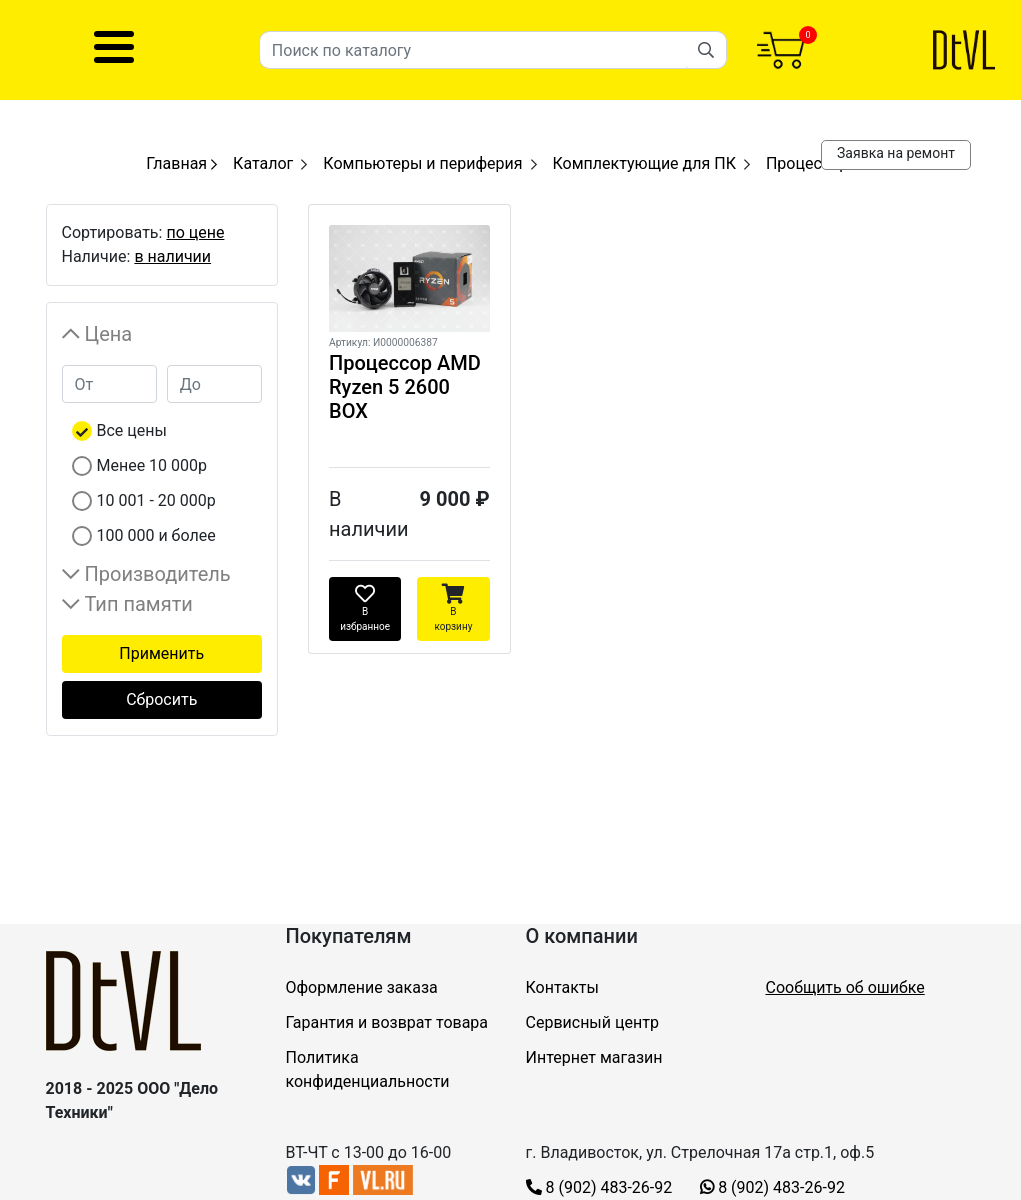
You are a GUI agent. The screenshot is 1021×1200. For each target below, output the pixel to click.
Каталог (263, 163)
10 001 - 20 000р (156, 500)
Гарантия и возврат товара (387, 1022)
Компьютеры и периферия (422, 163)
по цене (195, 232)
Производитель (158, 574)
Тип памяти (139, 604)
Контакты (562, 987)
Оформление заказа (362, 987)
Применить (161, 653)
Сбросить (161, 699)
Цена (109, 334)
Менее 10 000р (152, 465)
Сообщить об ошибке (845, 987)
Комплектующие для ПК (644, 163)
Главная (181, 163)
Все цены (132, 430)
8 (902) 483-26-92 (599, 1187)
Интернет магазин (594, 1057)
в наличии (172, 256)
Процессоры (813, 163)
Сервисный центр (592, 1022)
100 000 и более (156, 535)
